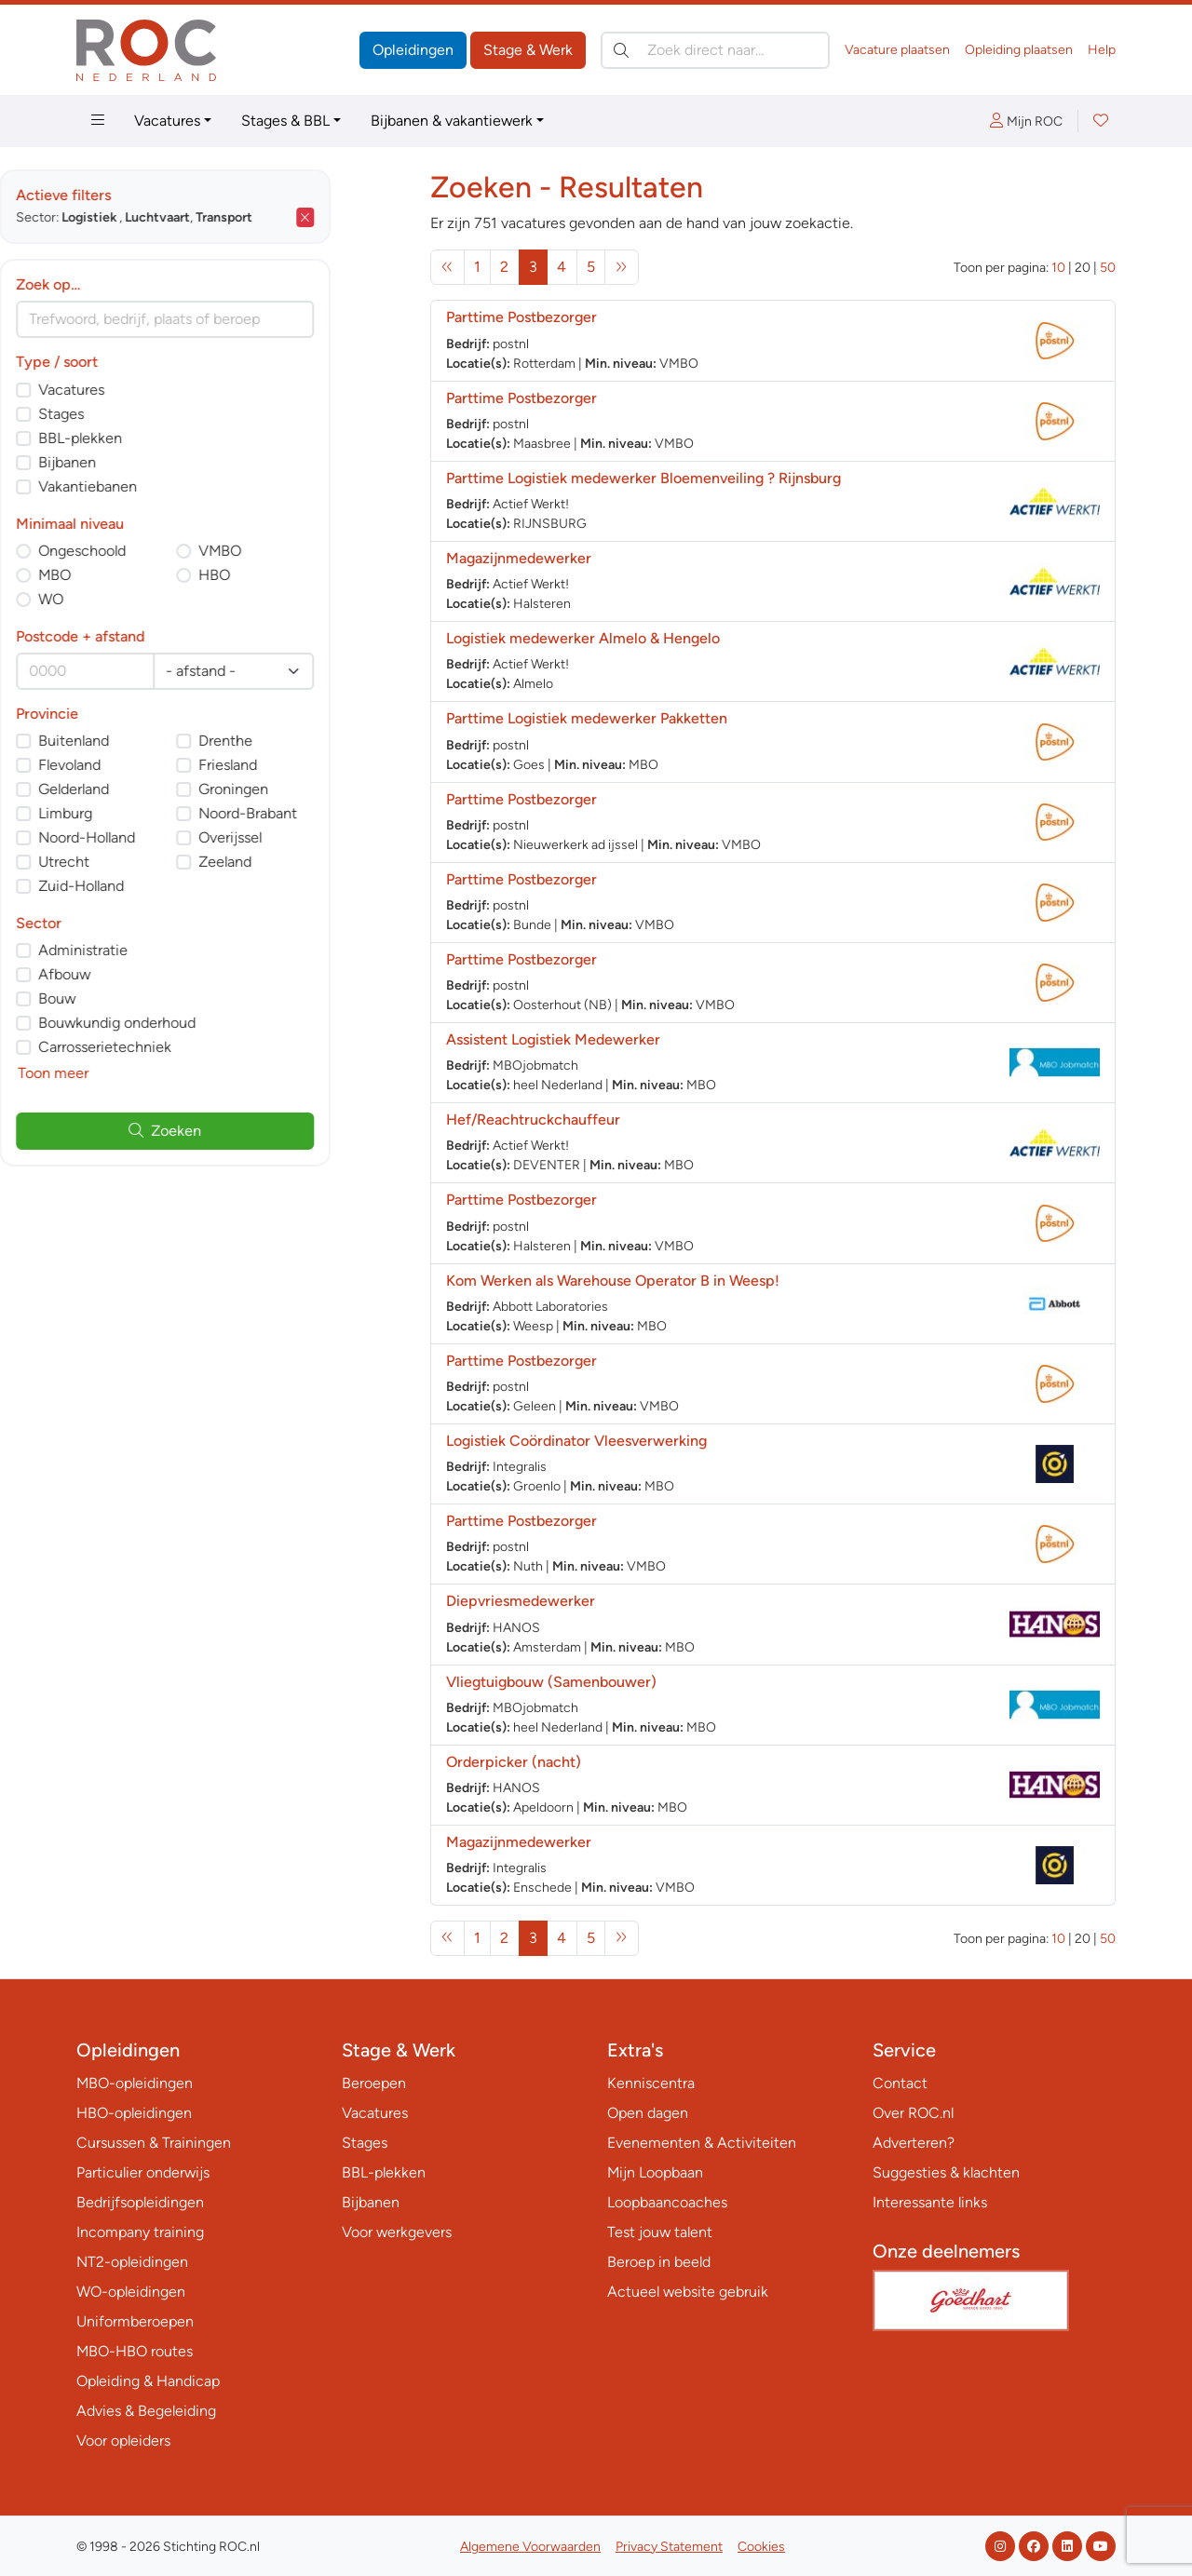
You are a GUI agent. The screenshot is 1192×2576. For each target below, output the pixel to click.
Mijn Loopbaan (655, 2172)
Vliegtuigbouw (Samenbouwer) (551, 1682)
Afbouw (141, 974)
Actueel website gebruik (687, 2291)
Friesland (305, 765)
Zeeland (302, 861)
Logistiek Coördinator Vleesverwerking (576, 1441)
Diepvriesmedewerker (520, 1601)
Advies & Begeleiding (146, 2411)
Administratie (160, 950)
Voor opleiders (123, 2440)
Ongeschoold (159, 551)
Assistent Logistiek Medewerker (553, 1039)
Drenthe (303, 740)
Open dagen (647, 2113)
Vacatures (167, 120)
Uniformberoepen (135, 2321)
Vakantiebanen (164, 486)
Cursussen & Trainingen (153, 2142)
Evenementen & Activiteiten (701, 2142)
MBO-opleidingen (134, 2083)
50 (1108, 268)
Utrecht (141, 861)
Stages (138, 414)
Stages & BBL (285, 120)
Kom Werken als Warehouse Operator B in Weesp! (612, 1280)
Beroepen (374, 2083)
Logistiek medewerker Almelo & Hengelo (583, 638)
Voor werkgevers (397, 2232)
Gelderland (150, 789)
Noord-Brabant (325, 813)
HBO (291, 575)
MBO (131, 575)
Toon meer (130, 1073)
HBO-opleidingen (134, 2113)
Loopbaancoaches (667, 2202)
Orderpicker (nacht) (513, 1762)
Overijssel (307, 837)
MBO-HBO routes (134, 2351)
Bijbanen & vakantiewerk (452, 120)
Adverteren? (914, 2142)
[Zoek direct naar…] (715, 50)
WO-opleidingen (130, 2291)
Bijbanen (144, 462)
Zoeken (242, 1131)
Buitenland (150, 740)
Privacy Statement (669, 2547)
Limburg (142, 813)
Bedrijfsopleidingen (140, 2202)
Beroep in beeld (659, 2262)
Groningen (310, 789)
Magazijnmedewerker (518, 558)
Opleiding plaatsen (1019, 50)
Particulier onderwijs (143, 2172)
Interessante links (930, 2202)
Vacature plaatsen (897, 50)
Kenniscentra (651, 2083)
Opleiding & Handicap (148, 2381)
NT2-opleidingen (132, 2262)
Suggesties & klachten (946, 2172)
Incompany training (140, 2232)
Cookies (761, 2547)
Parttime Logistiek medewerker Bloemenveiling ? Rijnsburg (643, 478)
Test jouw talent (659, 2232)
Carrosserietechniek (182, 1047)
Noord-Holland (163, 837)
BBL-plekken (157, 438)
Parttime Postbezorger (521, 317)
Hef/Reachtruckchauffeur (533, 1119)
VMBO (297, 551)
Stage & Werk (528, 50)
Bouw (134, 998)
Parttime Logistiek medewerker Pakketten (586, 718)
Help (1102, 50)
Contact (900, 2083)
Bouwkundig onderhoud (194, 1023)
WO (128, 599)
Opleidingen (413, 50)
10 (1058, 268)
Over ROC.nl (913, 2113)
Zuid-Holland (158, 886)
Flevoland (146, 765)
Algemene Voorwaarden (530, 2547)
